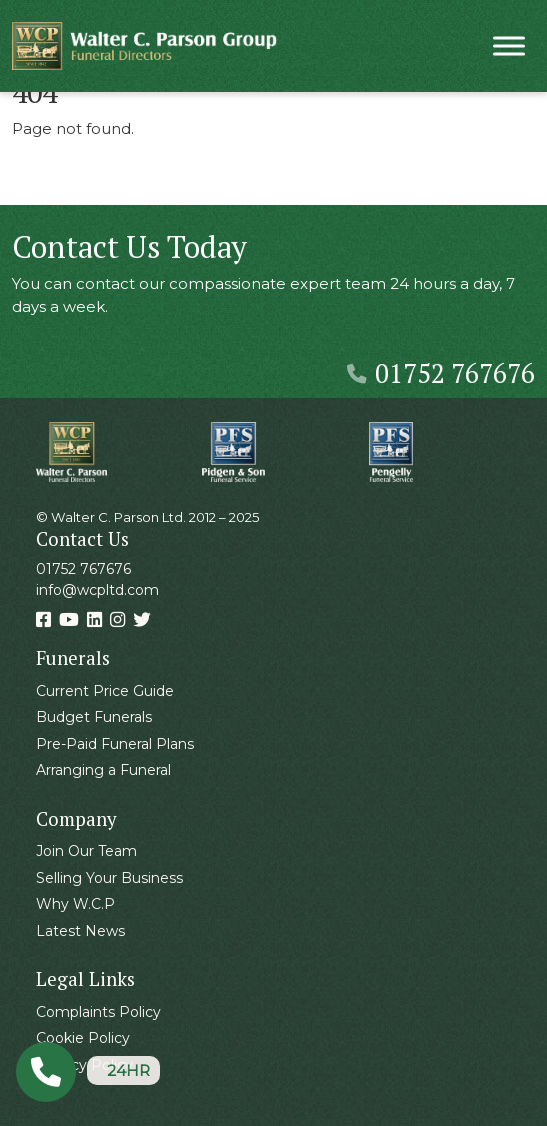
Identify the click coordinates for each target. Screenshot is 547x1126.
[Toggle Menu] (509, 45)
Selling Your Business (109, 878)
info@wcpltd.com (97, 590)
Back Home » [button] (80, 183)
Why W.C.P (75, 904)
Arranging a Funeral (103, 770)
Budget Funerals (94, 717)
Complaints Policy (98, 1012)
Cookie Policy (83, 1038)
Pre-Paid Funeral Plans (115, 744)
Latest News (80, 931)
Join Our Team (86, 851)
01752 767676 (441, 373)
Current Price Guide (105, 691)
